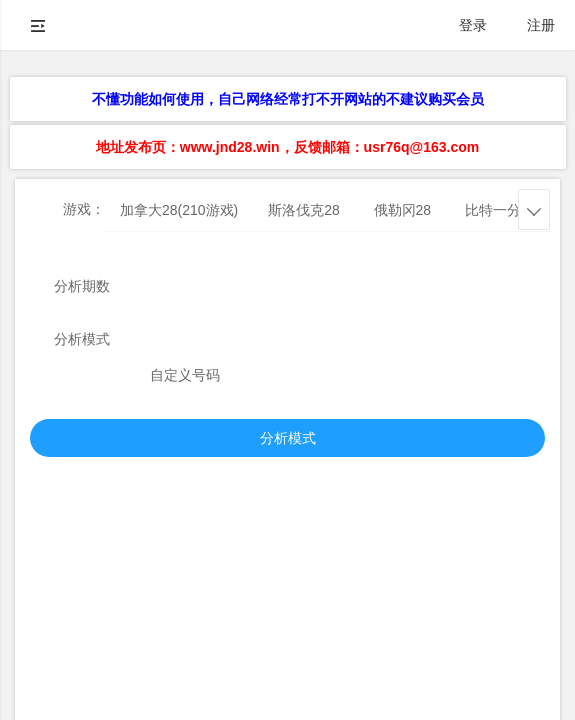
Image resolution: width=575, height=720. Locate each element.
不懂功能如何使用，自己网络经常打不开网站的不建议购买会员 (288, 99)
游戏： (84, 209)
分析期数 (82, 286)
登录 (473, 25)
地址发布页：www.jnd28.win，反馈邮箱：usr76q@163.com (287, 147)
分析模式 (82, 339)
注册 (541, 25)
